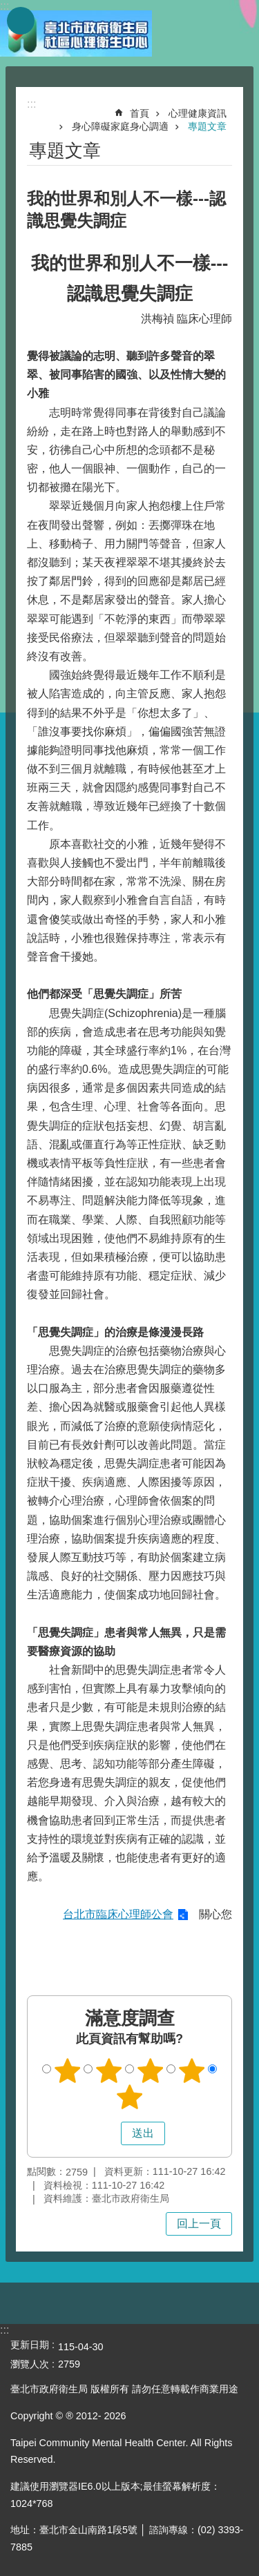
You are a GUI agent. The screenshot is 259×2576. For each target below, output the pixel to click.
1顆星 (68, 2070)
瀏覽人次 (29, 2364)
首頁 (139, 113)
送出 (108, 2133)
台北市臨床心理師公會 (118, 1914)
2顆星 (109, 2070)
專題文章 (207, 126)
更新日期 (29, 2345)
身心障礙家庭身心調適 (120, 126)
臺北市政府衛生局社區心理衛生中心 (76, 33)
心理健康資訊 (198, 113)
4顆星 (191, 2070)
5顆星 (130, 2097)
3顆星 (150, 2070)
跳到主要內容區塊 (7, 7)
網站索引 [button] (21, 21)
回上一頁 (199, 2223)
